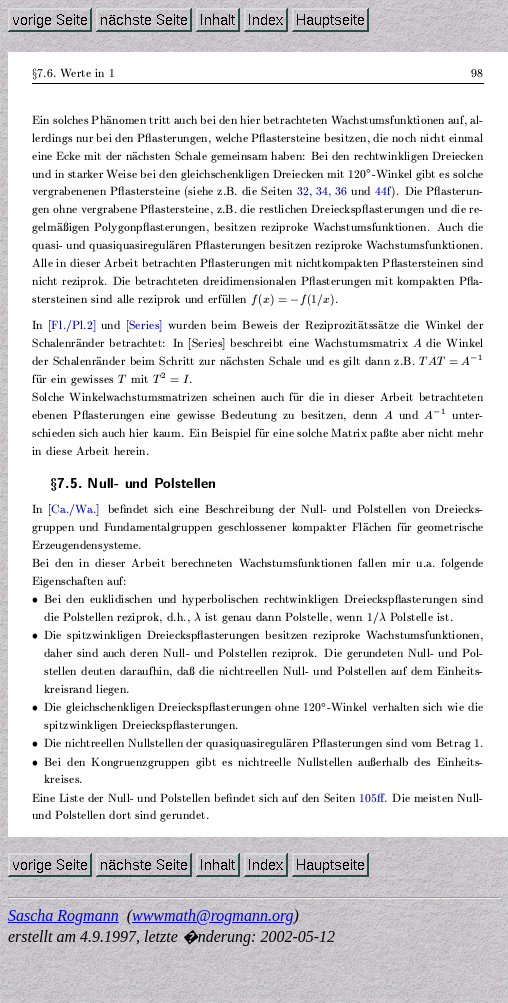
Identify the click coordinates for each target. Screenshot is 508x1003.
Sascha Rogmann (63, 915)
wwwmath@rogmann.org (213, 915)
